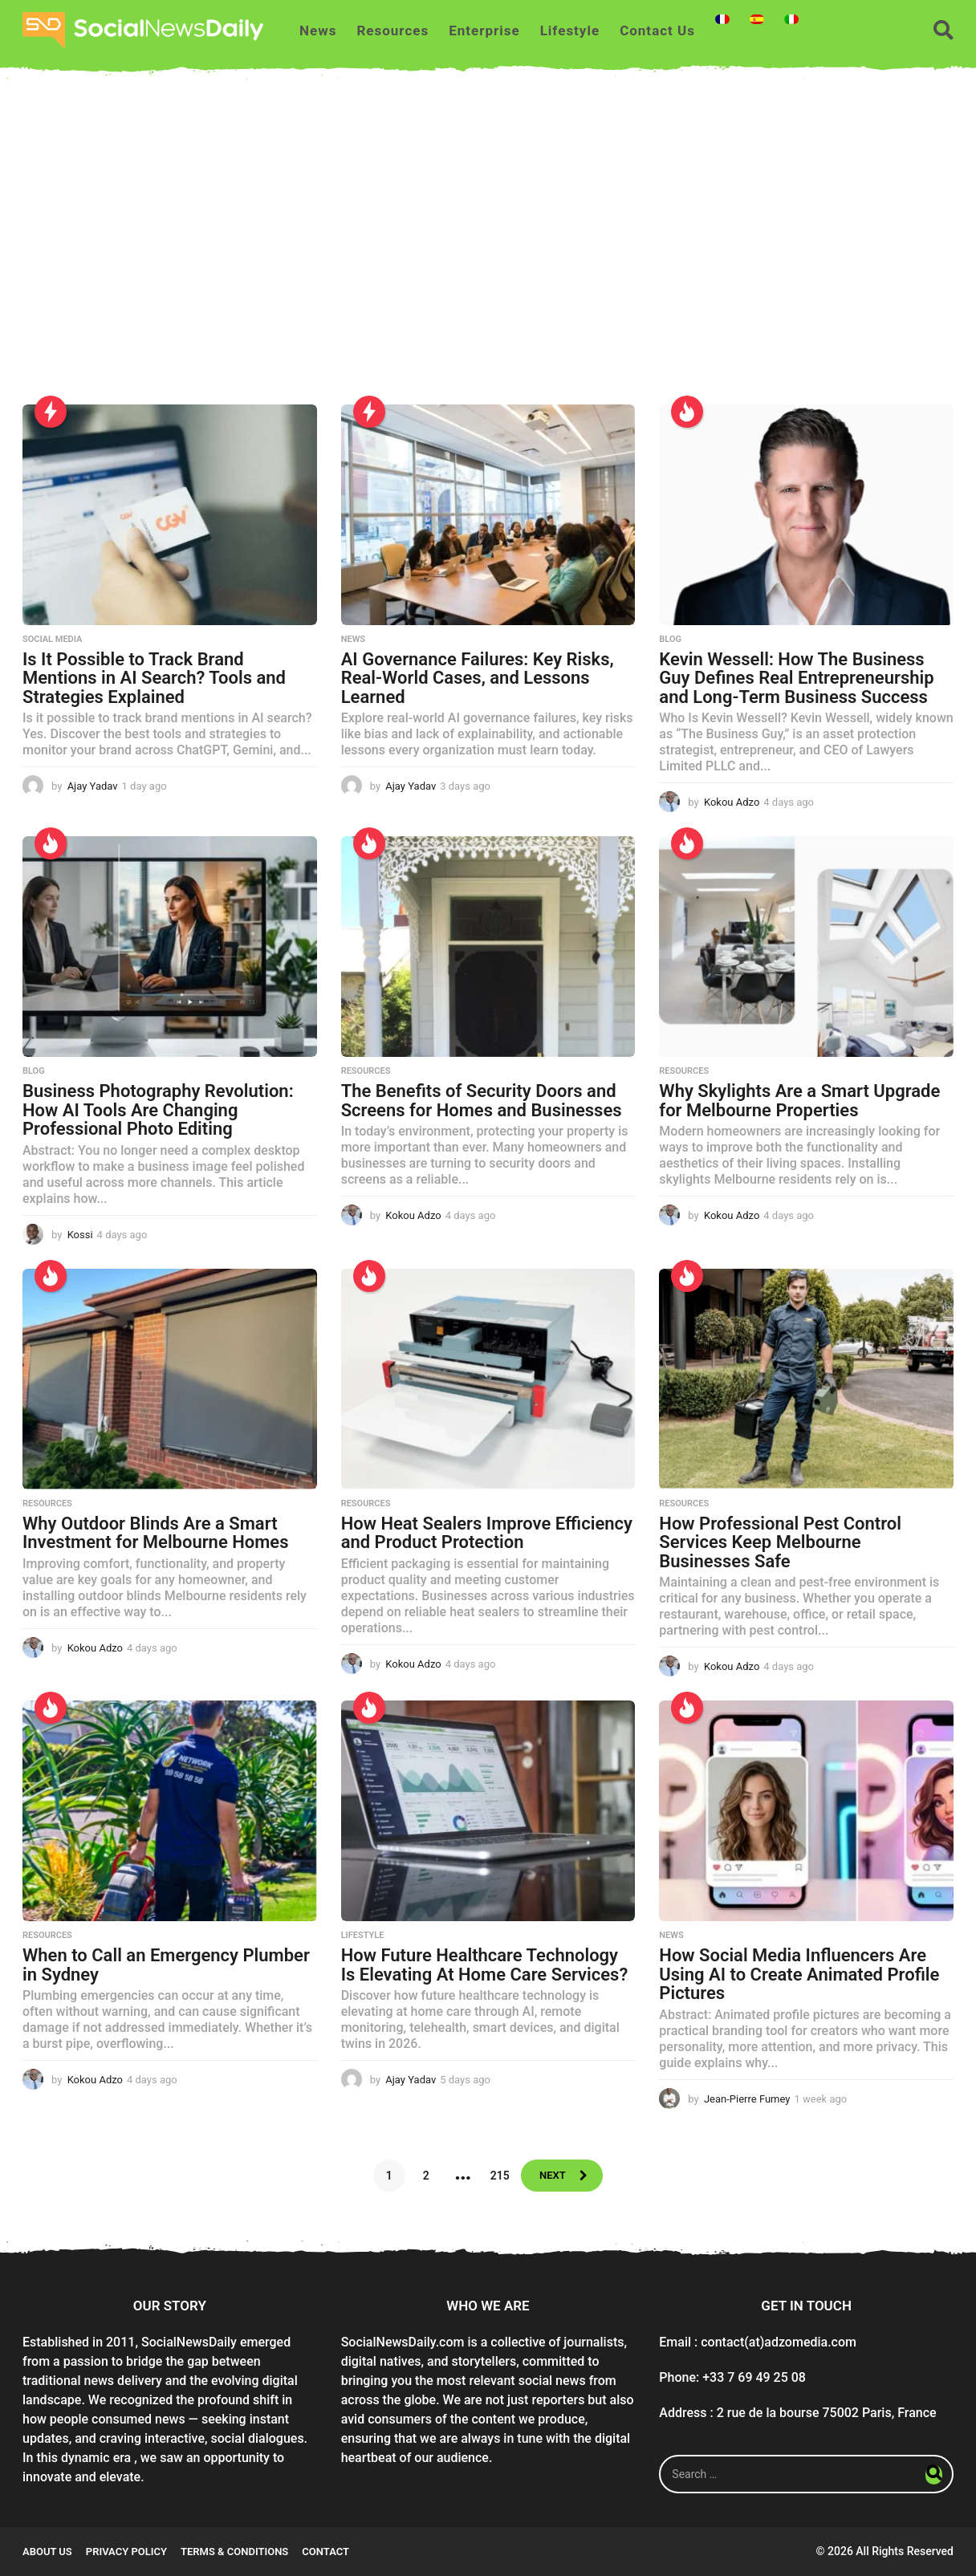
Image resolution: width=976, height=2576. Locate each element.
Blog (670, 639)
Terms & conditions (234, 2552)
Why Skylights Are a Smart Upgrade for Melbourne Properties (799, 1100)
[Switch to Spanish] (757, 19)
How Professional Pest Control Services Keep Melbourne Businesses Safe (780, 1542)
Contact (325, 2552)
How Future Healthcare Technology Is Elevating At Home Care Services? (484, 1965)
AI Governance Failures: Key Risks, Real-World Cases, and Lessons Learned (477, 678)
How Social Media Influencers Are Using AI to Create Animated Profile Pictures (799, 1974)
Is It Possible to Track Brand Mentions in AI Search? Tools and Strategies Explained (154, 678)
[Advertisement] (488, 252)
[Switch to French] (722, 19)
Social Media (52, 639)
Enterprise (484, 30)
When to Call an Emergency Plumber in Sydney (166, 1965)
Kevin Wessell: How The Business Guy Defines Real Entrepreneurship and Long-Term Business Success (796, 678)
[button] (943, 30)
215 (496, 2175)
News (317, 30)
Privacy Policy (126, 2552)
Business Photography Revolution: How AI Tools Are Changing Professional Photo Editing (158, 1110)
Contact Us (657, 30)
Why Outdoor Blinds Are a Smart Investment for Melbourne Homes (155, 1533)
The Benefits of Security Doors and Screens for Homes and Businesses (481, 1100)
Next (552, 2175)
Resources (392, 30)
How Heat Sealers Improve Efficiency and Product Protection (486, 1533)
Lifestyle (570, 30)
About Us (47, 2552)
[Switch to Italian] (791, 19)
